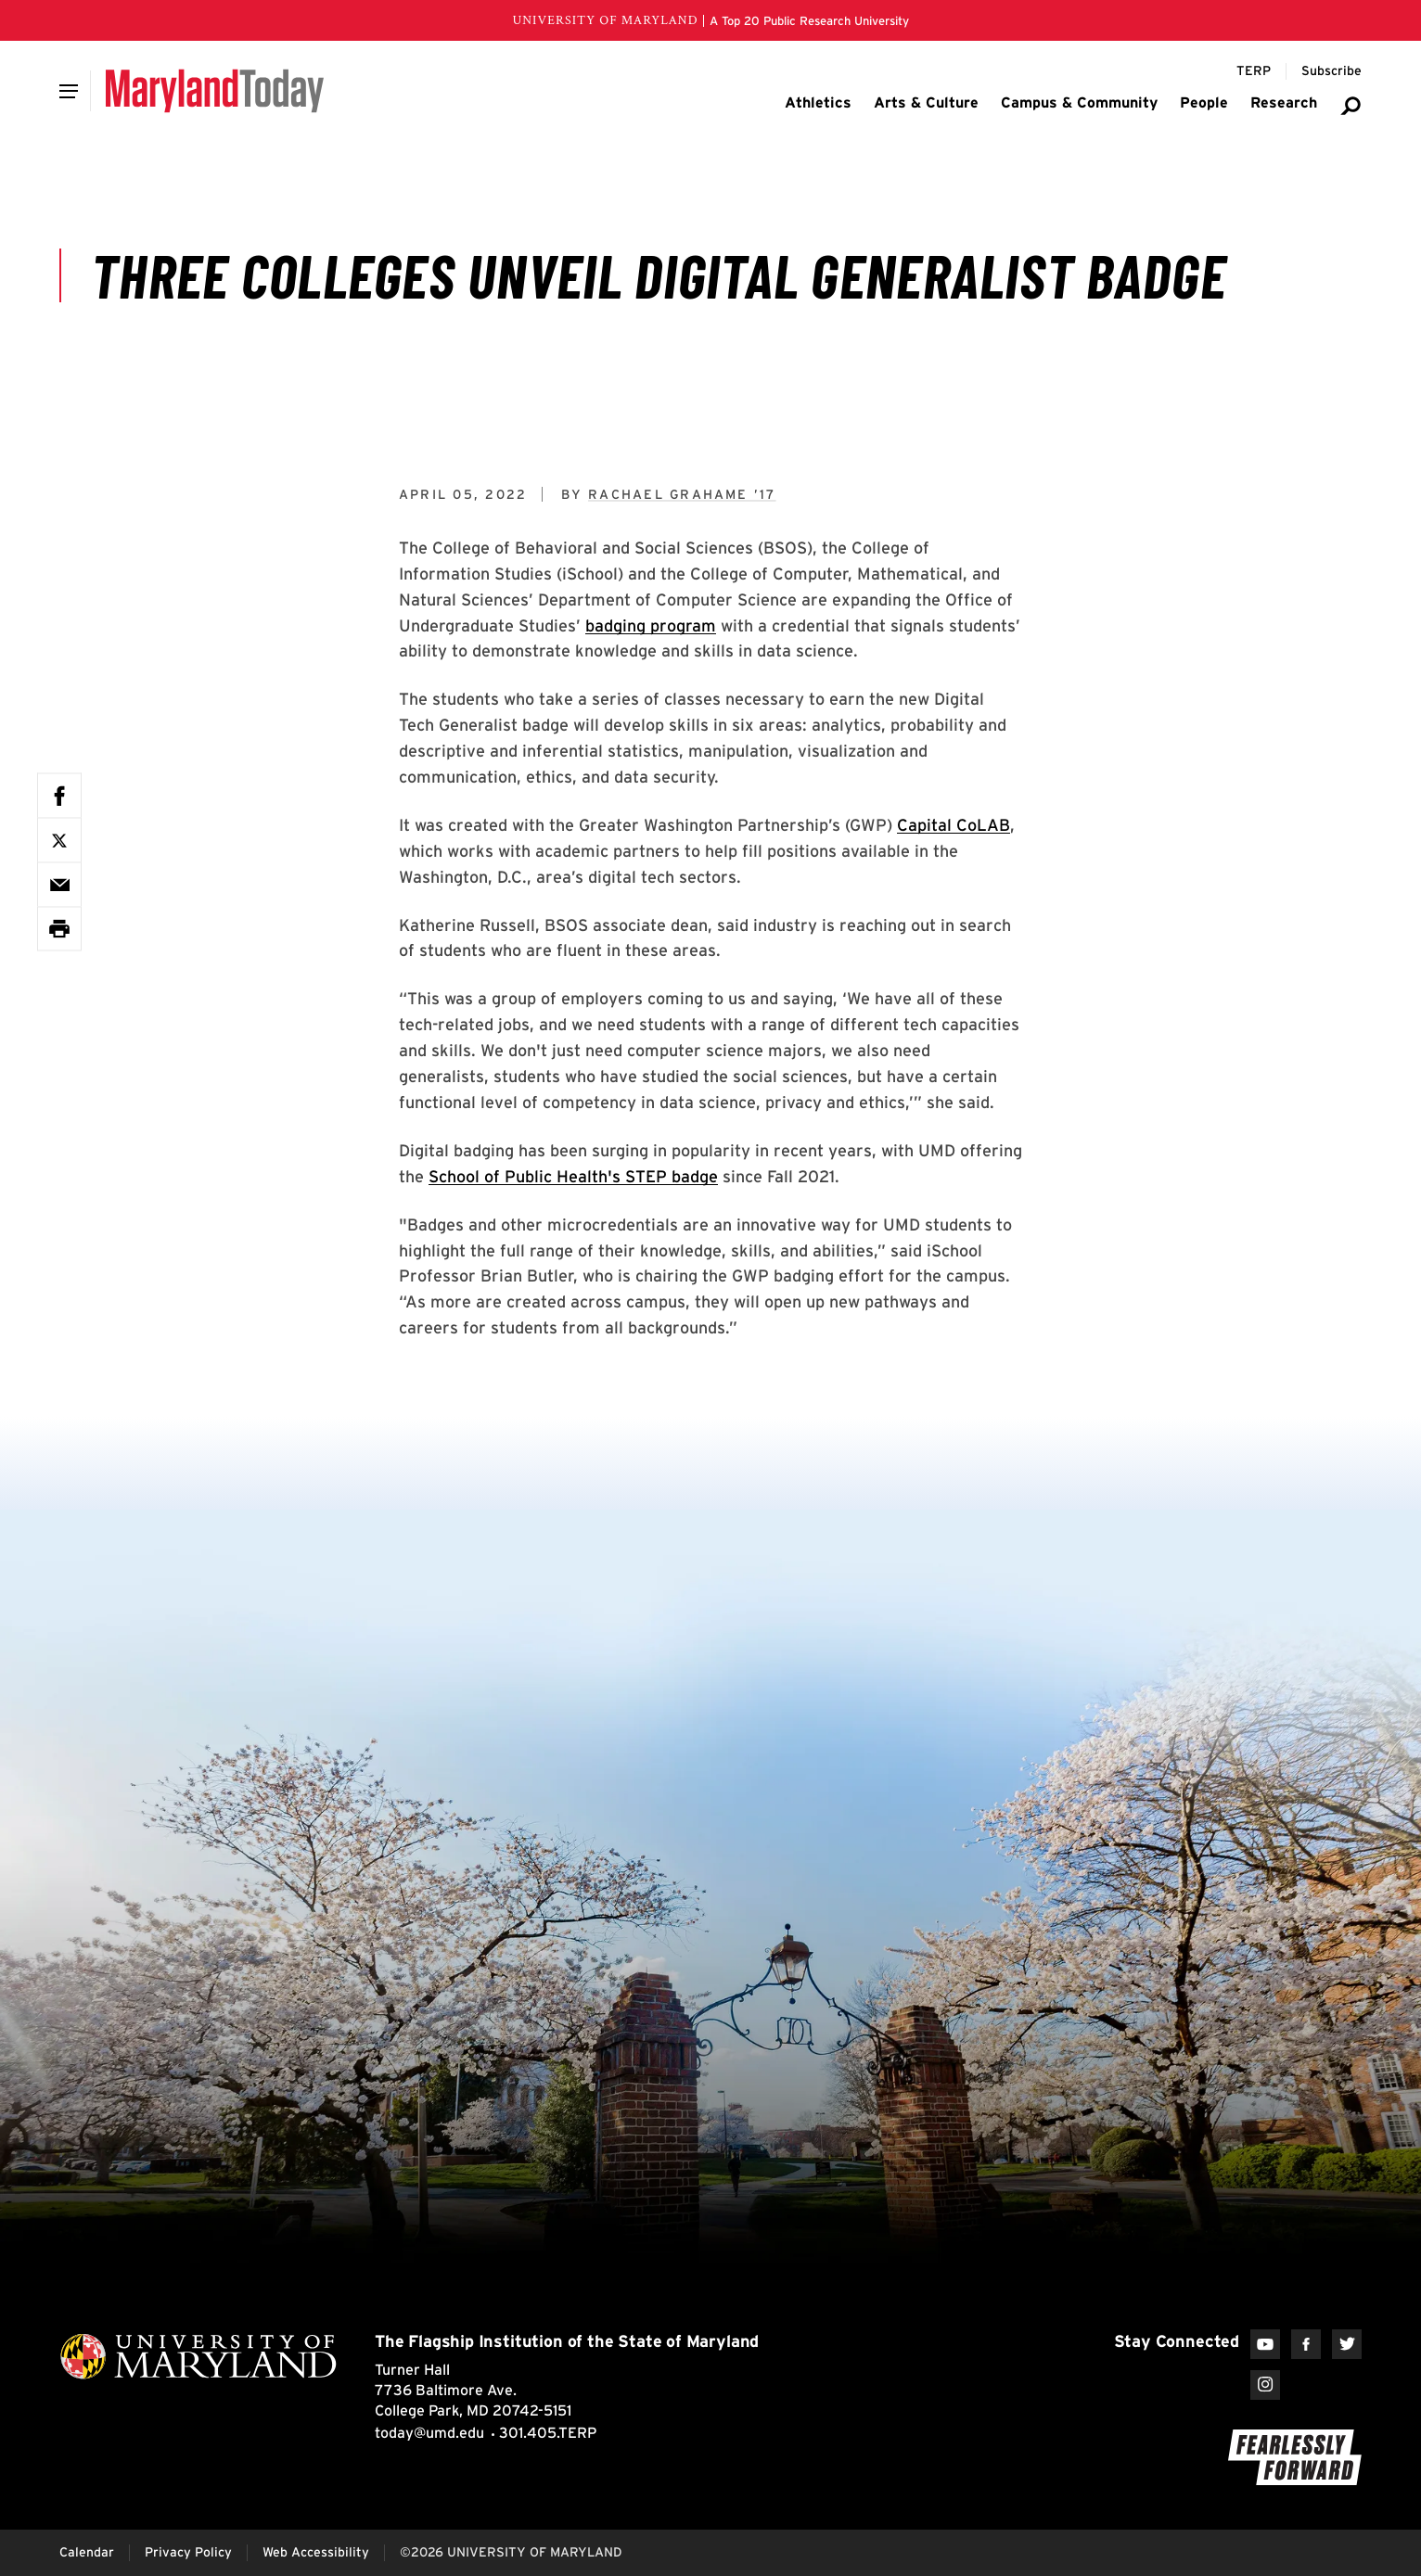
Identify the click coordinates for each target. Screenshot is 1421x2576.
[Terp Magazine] (1253, 71)
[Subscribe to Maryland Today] (1331, 71)
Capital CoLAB (953, 825)
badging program (650, 625)
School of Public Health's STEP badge (573, 1176)
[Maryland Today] (215, 91)
